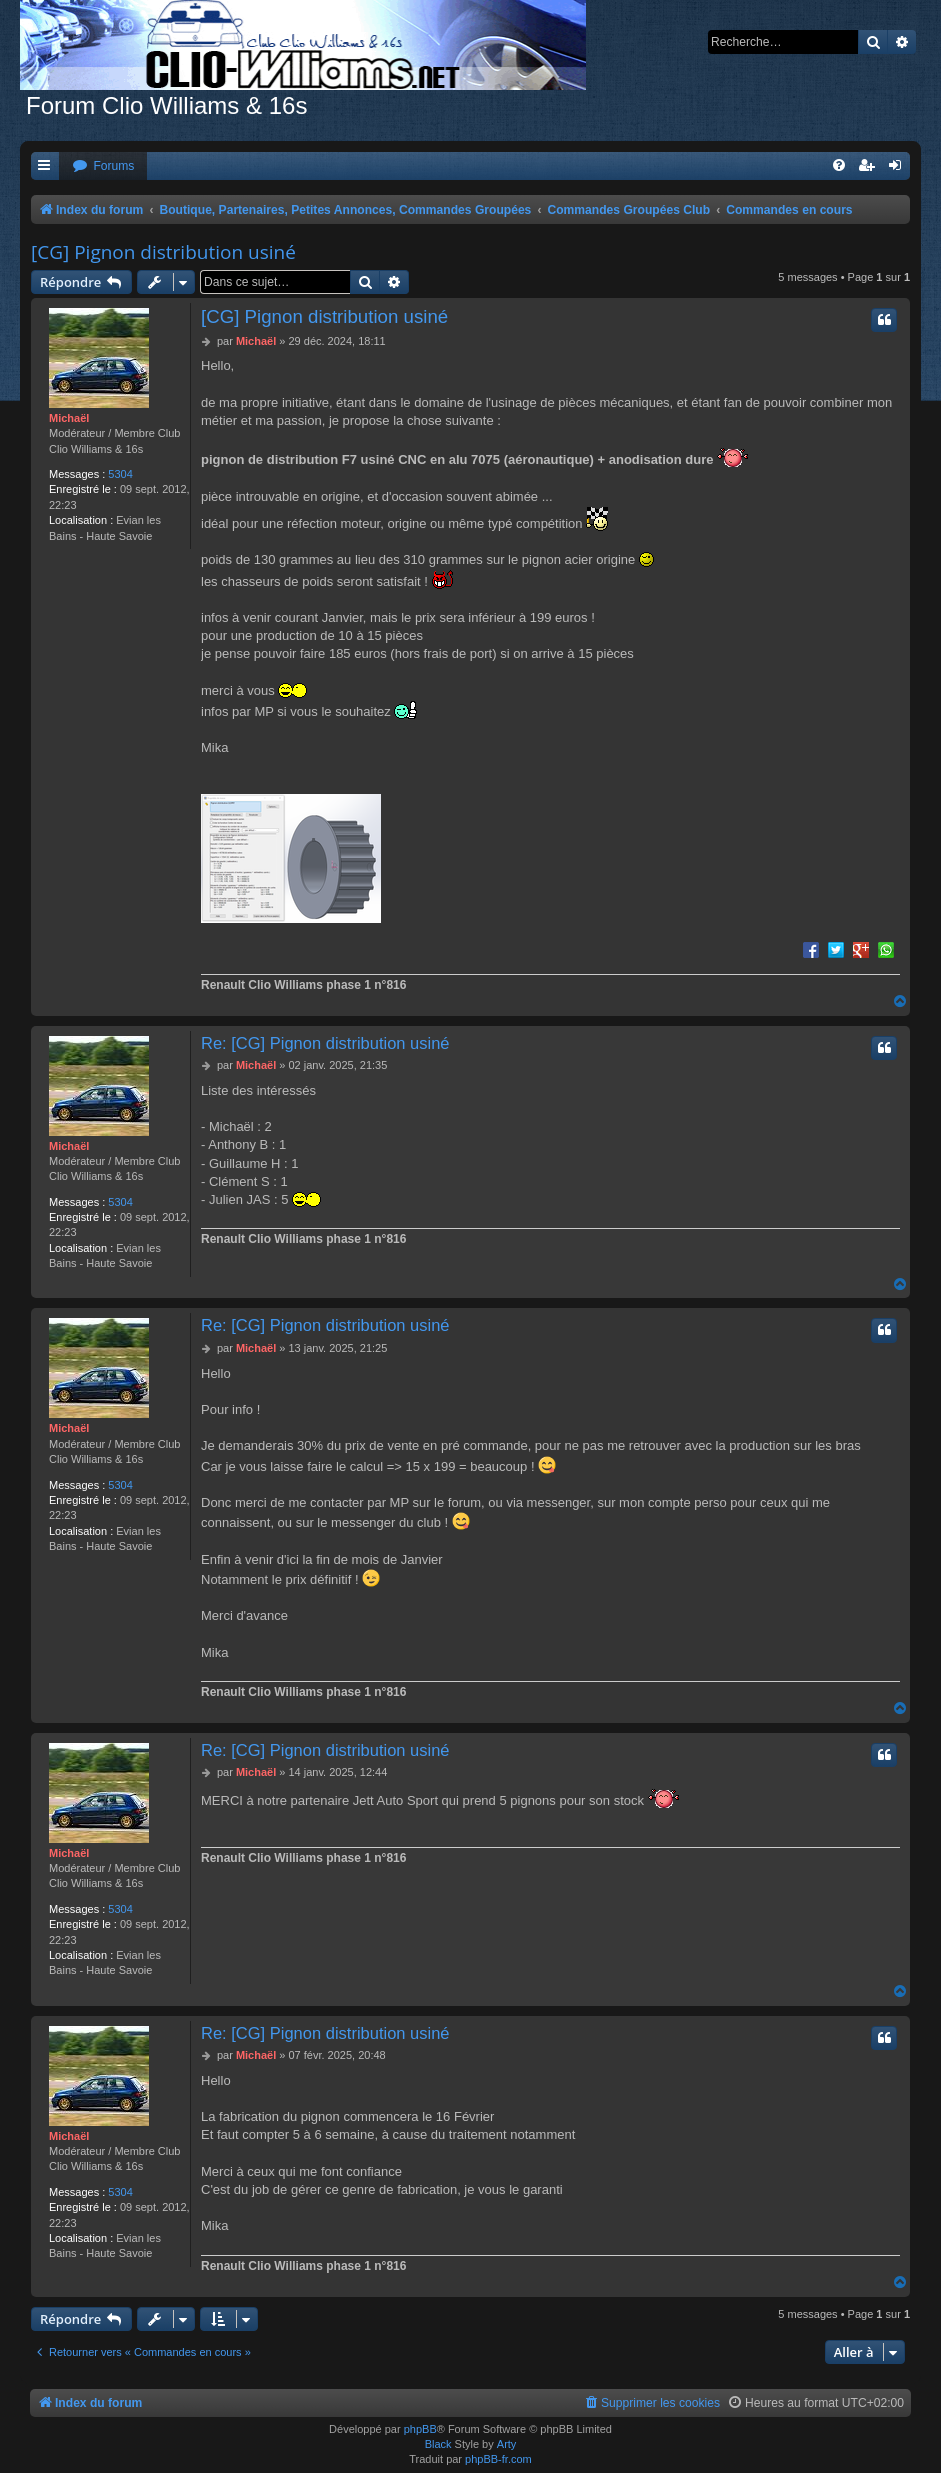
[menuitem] (103, 166)
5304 (120, 474)
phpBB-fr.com (498, 2459)
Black (438, 2444)
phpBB (420, 2429)
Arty (507, 2444)
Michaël (69, 418)
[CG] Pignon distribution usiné (163, 252)
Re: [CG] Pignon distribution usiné (325, 1043)
